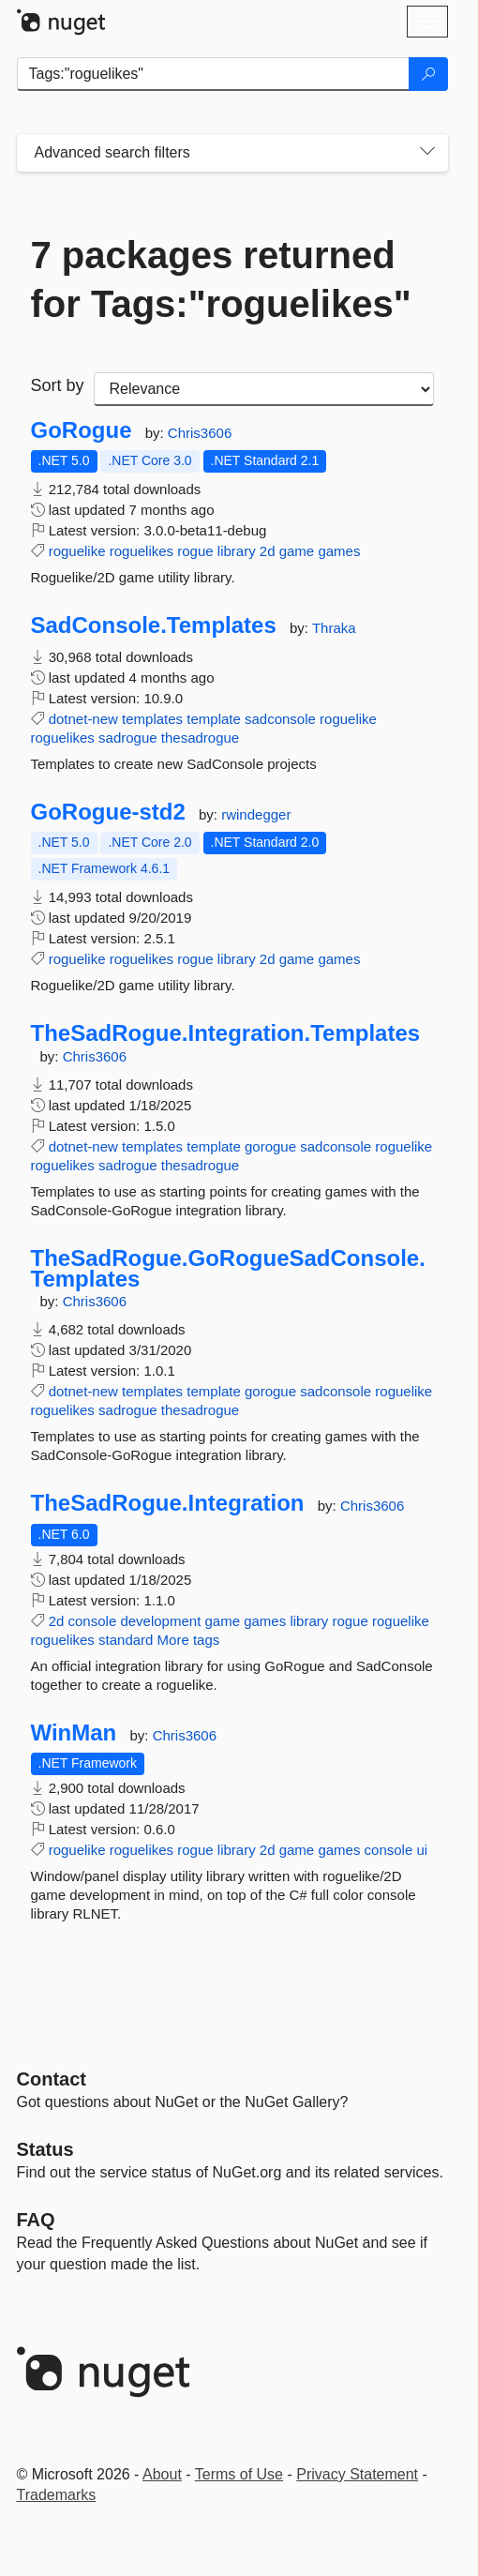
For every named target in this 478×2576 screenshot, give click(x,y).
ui (421, 1850)
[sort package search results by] (264, 389)
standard (125, 1640)
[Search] (428, 74)
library (236, 551)
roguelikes (141, 551)
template (214, 719)
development (160, 1621)
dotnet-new (83, 719)
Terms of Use (239, 2474)
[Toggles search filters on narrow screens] (427, 153)
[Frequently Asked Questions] (36, 2219)
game (297, 551)
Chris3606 (200, 433)
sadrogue (127, 738)
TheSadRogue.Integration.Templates (226, 1033)
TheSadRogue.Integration (168, 1503)
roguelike (77, 551)
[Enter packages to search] (213, 74)
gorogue (270, 1146)
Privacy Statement (357, 2474)
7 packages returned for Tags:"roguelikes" (221, 279)
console (92, 1621)
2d (268, 551)
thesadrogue (200, 738)
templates (152, 719)
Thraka (334, 628)
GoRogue (81, 430)
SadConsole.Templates (153, 625)
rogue (195, 551)
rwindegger (256, 814)
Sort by (57, 385)
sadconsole (280, 719)
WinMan (74, 1733)
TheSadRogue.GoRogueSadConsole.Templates (228, 1268)
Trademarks (57, 2495)
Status (45, 2149)
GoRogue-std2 (108, 812)
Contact (51, 2079)
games (339, 551)
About (162, 2474)
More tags (188, 1640)
